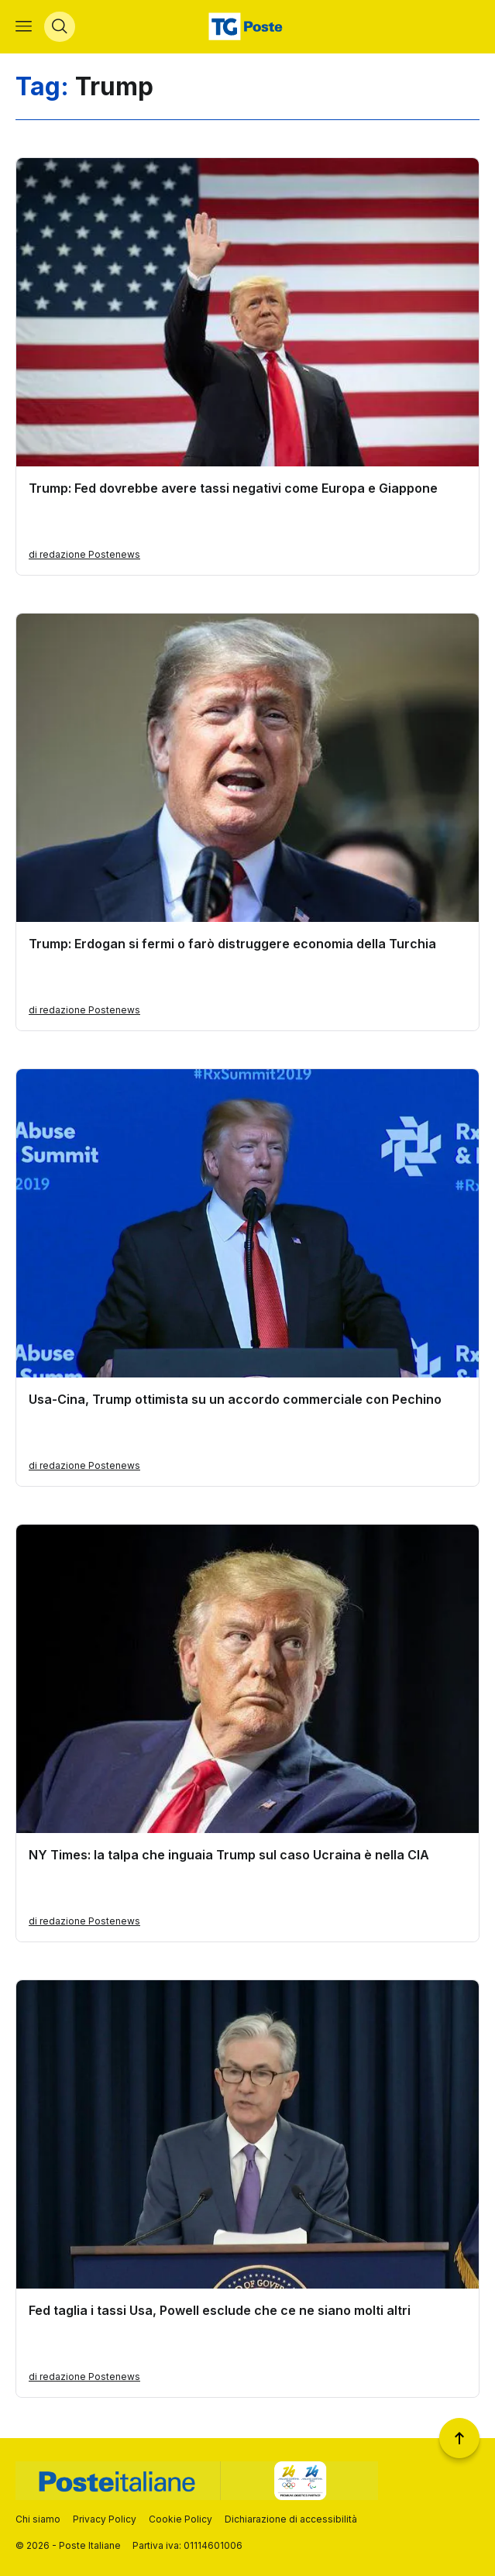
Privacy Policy (104, 2519)
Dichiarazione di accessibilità (291, 2519)
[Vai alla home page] (247, 27)
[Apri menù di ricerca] (59, 27)
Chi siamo (37, 2519)
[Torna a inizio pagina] (459, 2438)
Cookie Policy (180, 2519)
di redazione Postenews (84, 557)
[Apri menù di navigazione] (23, 27)
